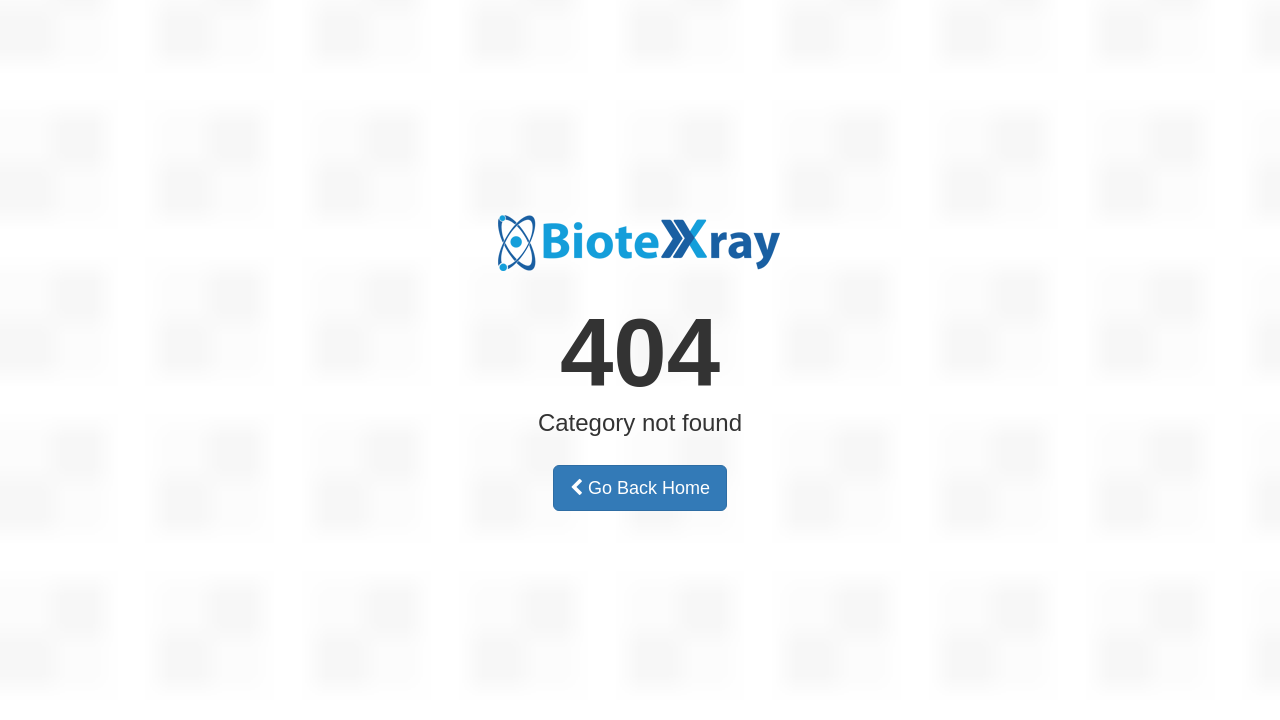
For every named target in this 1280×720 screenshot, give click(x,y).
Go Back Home (640, 488)
